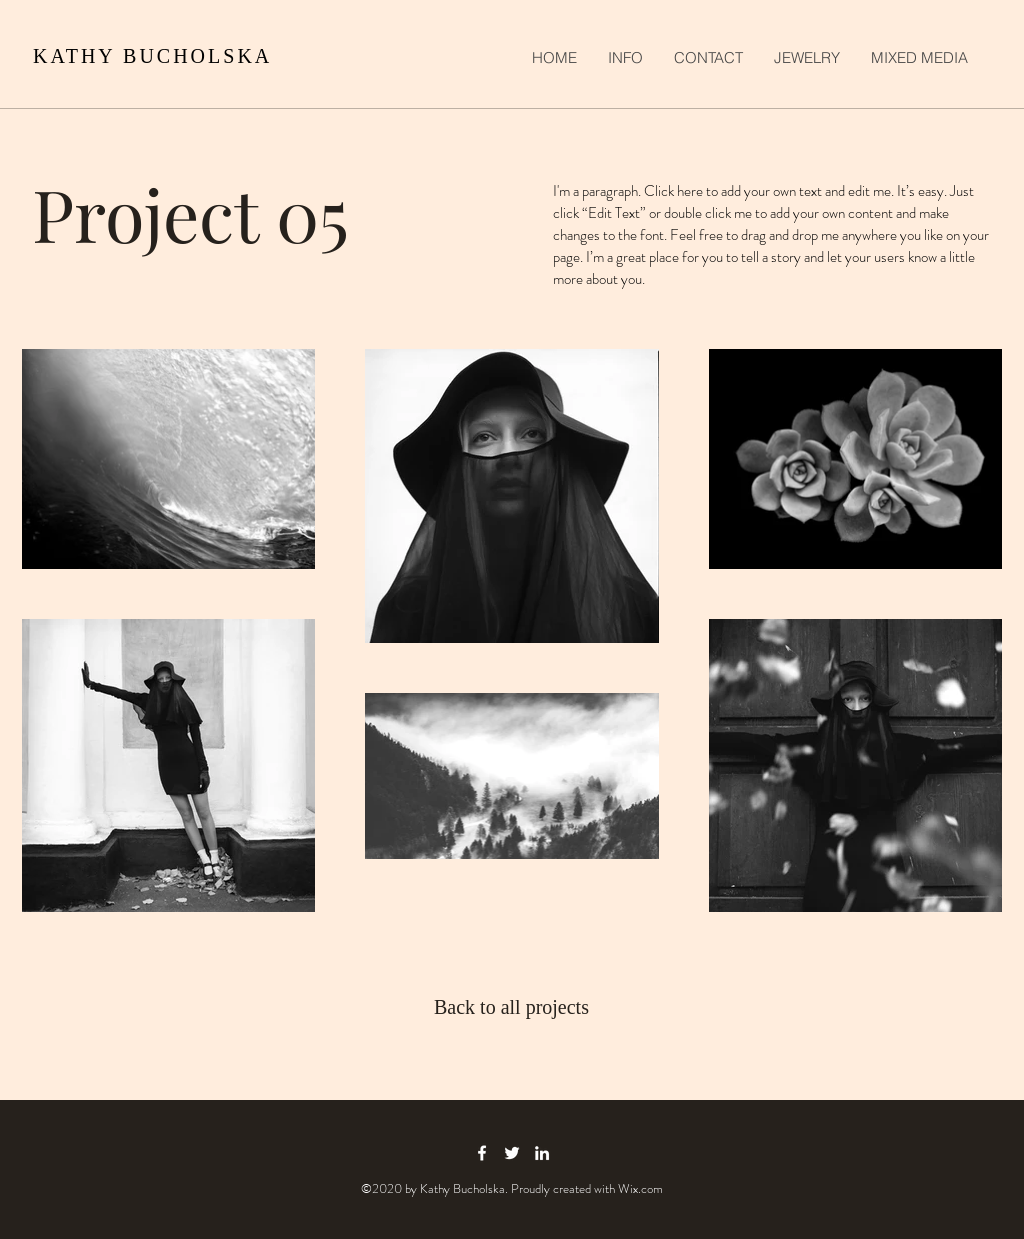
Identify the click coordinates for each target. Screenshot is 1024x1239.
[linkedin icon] (542, 1153)
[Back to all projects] (513, 1007)
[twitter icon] (512, 1153)
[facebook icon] (482, 1153)
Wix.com (640, 1188)
